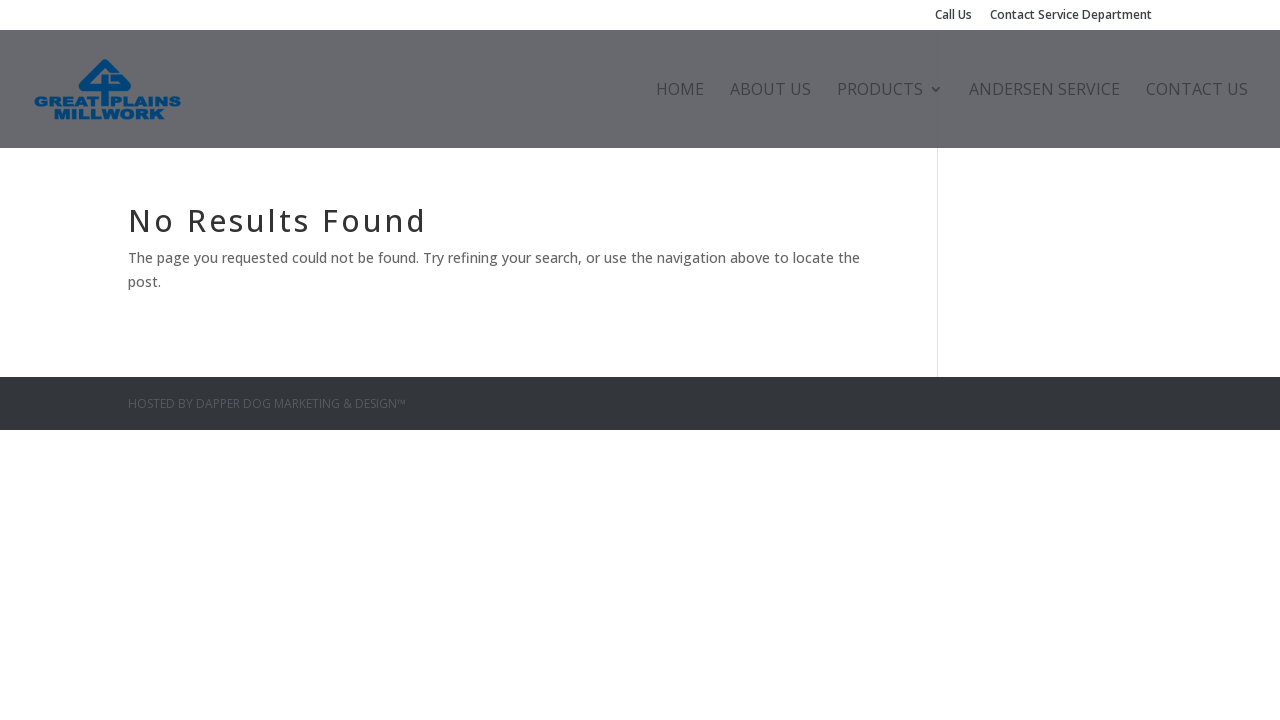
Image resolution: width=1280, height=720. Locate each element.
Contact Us (1197, 91)
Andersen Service (1044, 91)
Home (680, 91)
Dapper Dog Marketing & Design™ (301, 403)
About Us (770, 91)
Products (880, 91)
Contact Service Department (1071, 16)
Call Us (953, 16)
